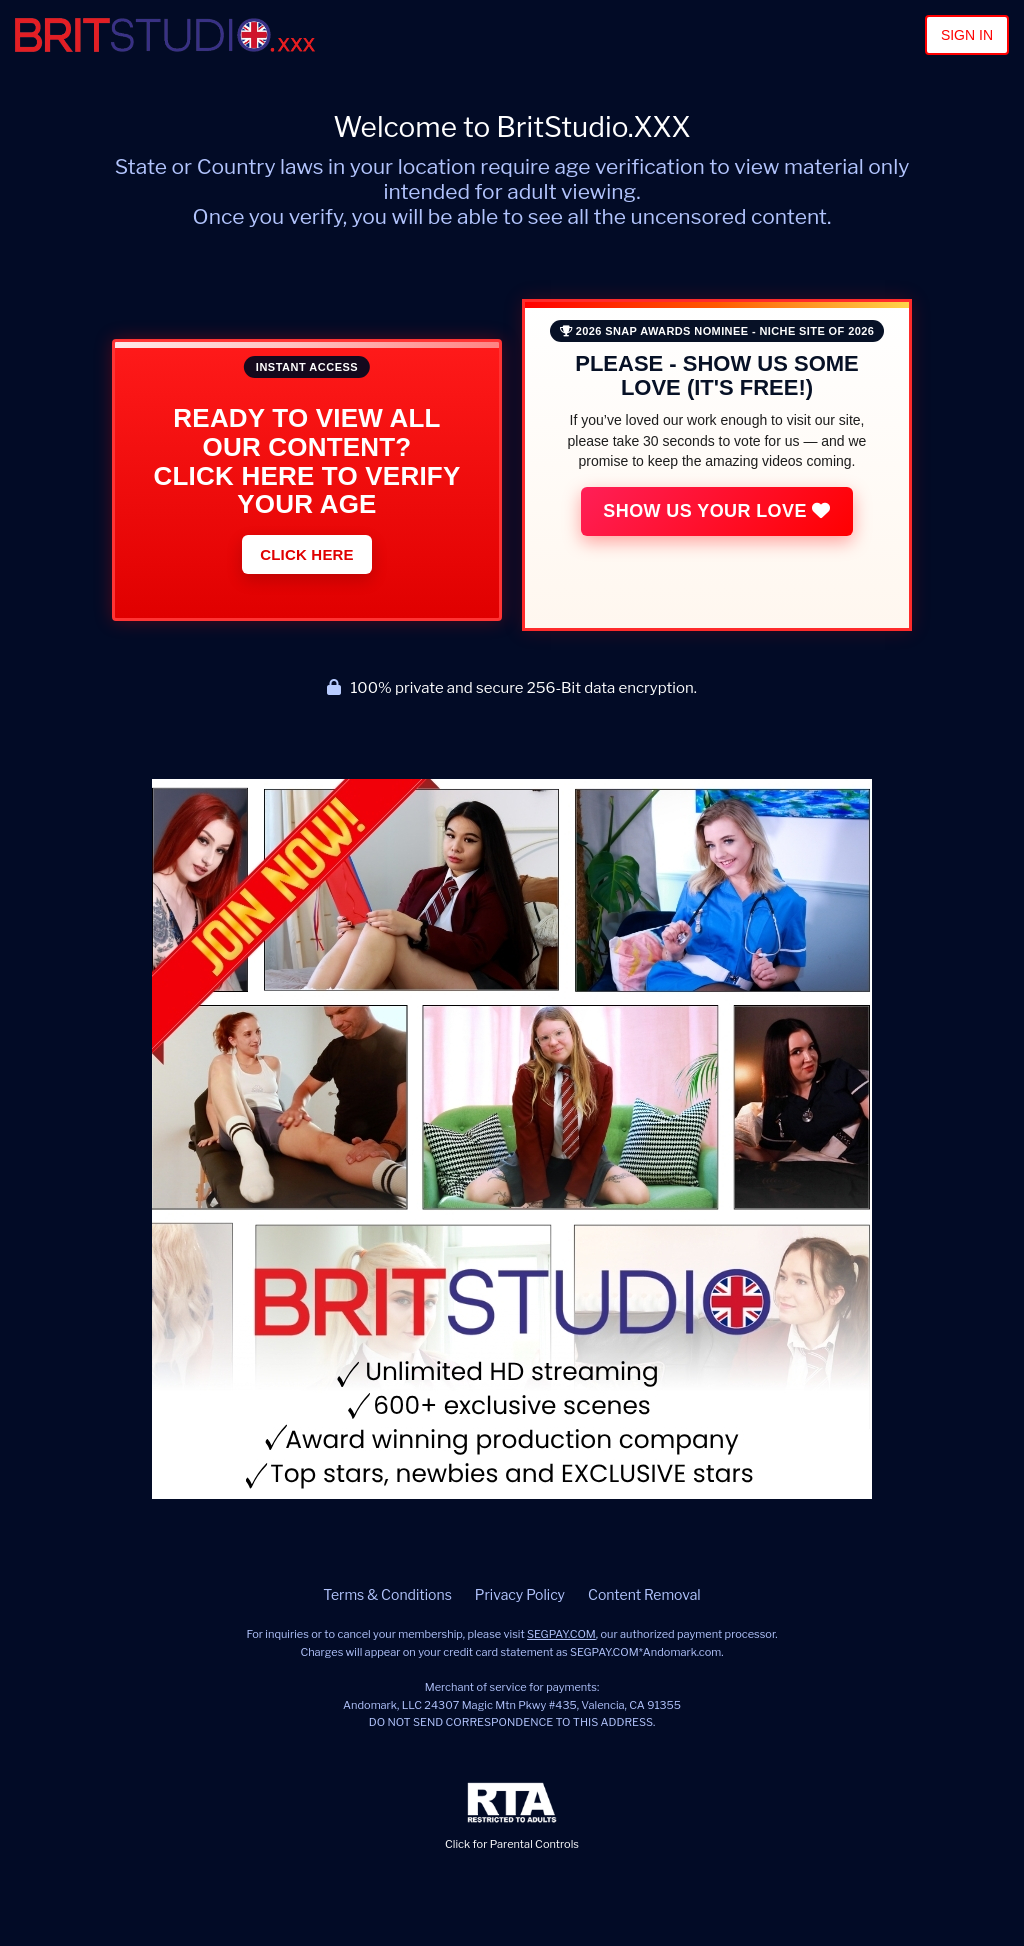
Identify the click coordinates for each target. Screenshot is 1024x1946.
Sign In (967, 35)
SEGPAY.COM (561, 1634)
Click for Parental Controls (512, 1816)
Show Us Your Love (716, 511)
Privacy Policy (520, 1594)
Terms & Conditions (387, 1594)
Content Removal (644, 1594)
